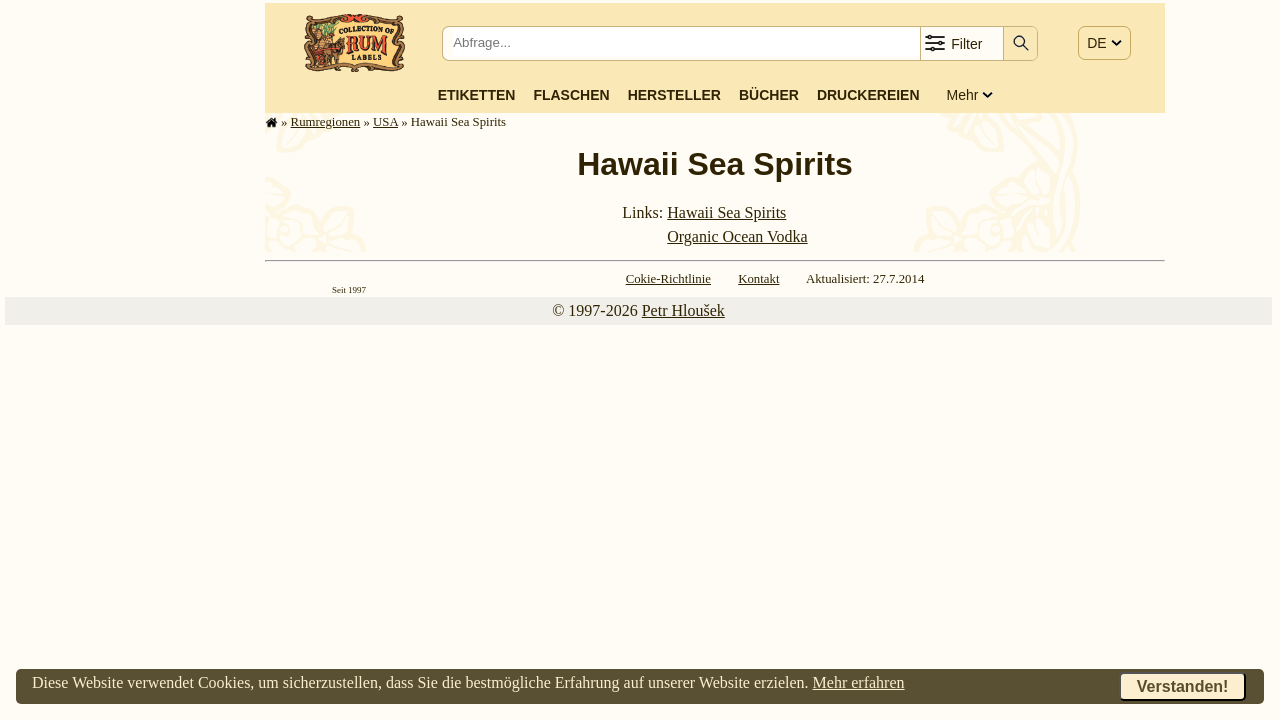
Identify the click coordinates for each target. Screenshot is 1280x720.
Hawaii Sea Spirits (726, 212)
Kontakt (758, 279)
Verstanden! (1183, 686)
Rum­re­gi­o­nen (326, 122)
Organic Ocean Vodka (737, 236)
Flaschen (571, 95)
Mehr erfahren (859, 682)
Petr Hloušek (683, 310)
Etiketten (477, 95)
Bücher (769, 95)
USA (385, 122)
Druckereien (868, 95)
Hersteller (674, 95)
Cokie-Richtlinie (668, 279)
